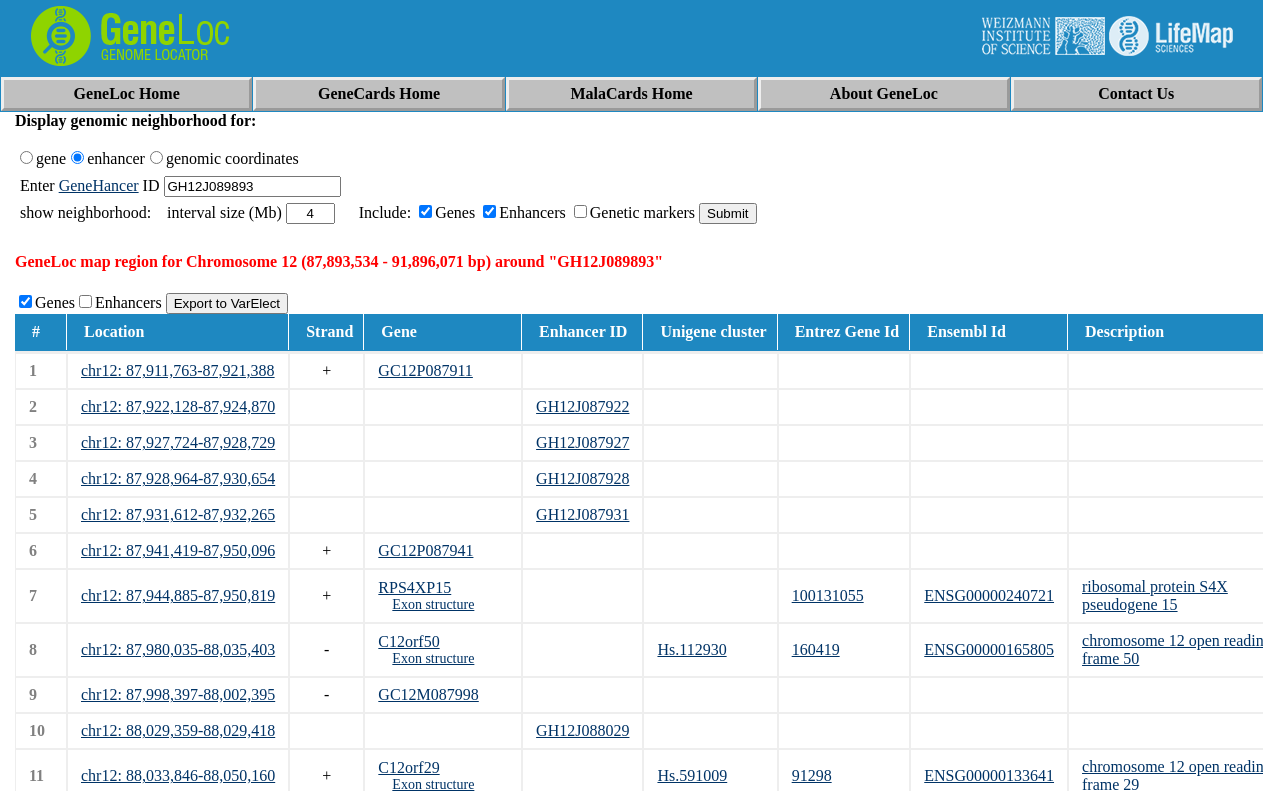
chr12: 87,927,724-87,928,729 (178, 442)
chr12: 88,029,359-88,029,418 (178, 730)
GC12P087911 (425, 370)
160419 (816, 649)
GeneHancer (99, 185)
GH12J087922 (582, 406)
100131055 (828, 595)
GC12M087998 (428, 694)
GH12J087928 (582, 478)
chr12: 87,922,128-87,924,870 (178, 406)
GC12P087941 (425, 550)
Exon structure (433, 604)
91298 (812, 775)
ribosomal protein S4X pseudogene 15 (1155, 595)
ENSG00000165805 (989, 649)
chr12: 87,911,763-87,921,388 (178, 370)
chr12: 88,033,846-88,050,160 (178, 775)
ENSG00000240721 (989, 595)
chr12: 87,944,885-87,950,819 (178, 595)
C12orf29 (408, 767)
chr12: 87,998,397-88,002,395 (178, 694)
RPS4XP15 (414, 587)
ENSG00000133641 (989, 775)
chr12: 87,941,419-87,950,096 (178, 550)
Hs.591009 (692, 775)
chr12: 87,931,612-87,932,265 (178, 514)
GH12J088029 (582, 730)
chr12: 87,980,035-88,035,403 (178, 649)
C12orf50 (408, 641)
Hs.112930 (691, 649)
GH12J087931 (582, 514)
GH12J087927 (582, 442)
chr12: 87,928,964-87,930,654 (178, 478)
